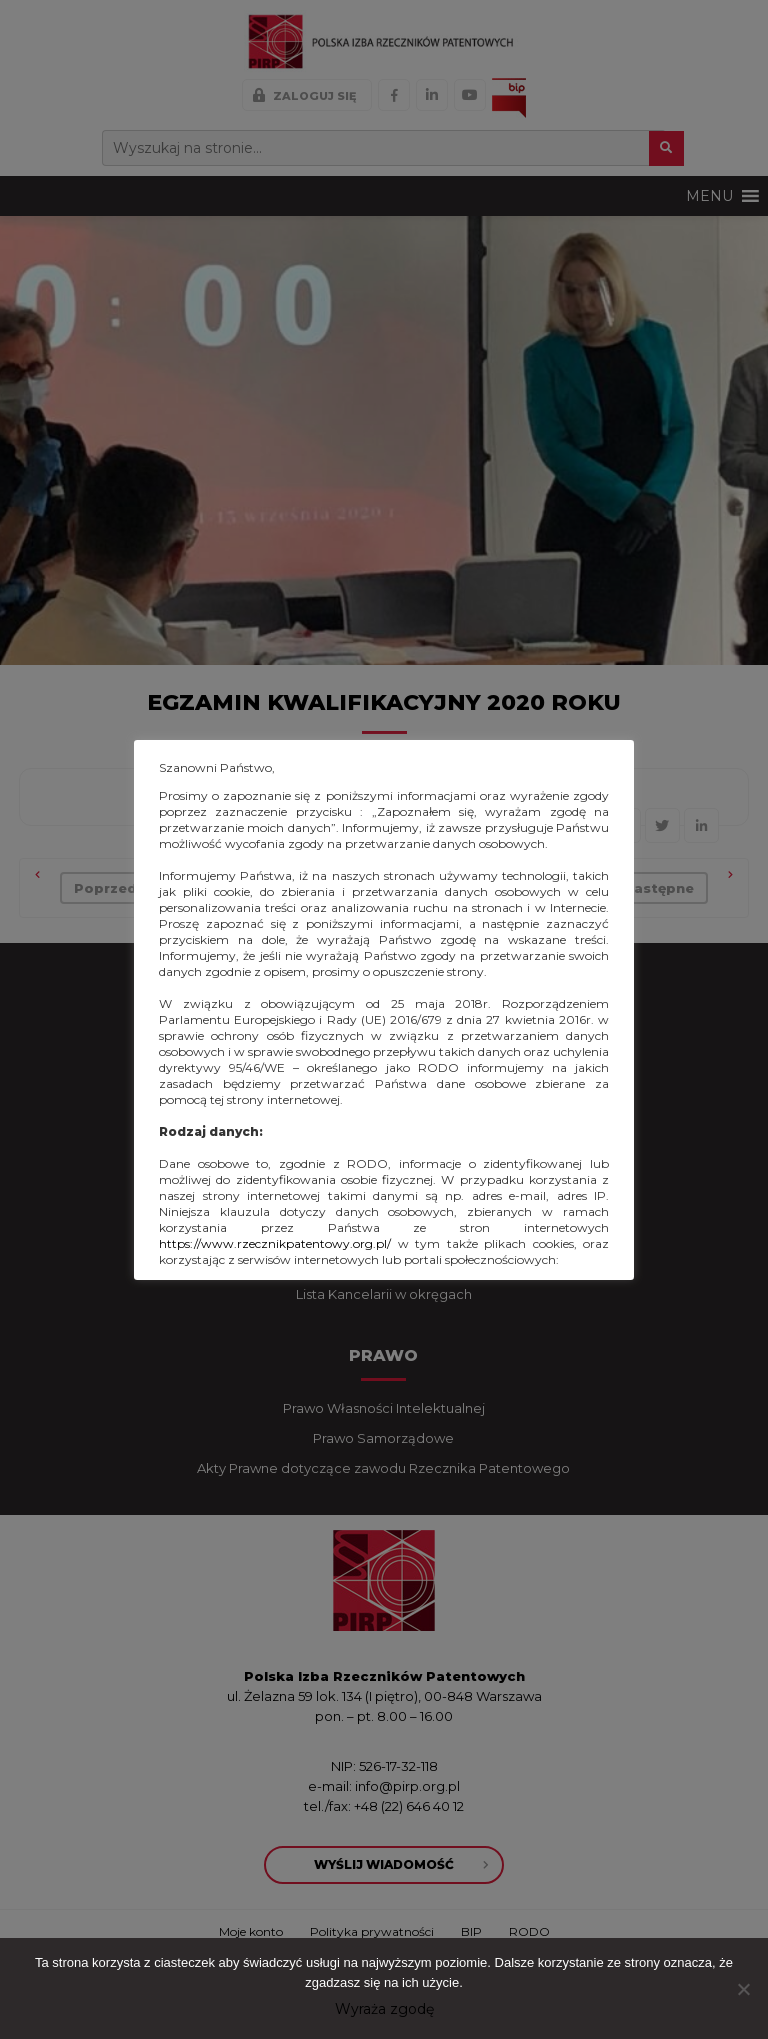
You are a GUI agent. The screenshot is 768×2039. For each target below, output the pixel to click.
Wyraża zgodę (384, 2009)
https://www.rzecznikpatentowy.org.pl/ (275, 1243)
